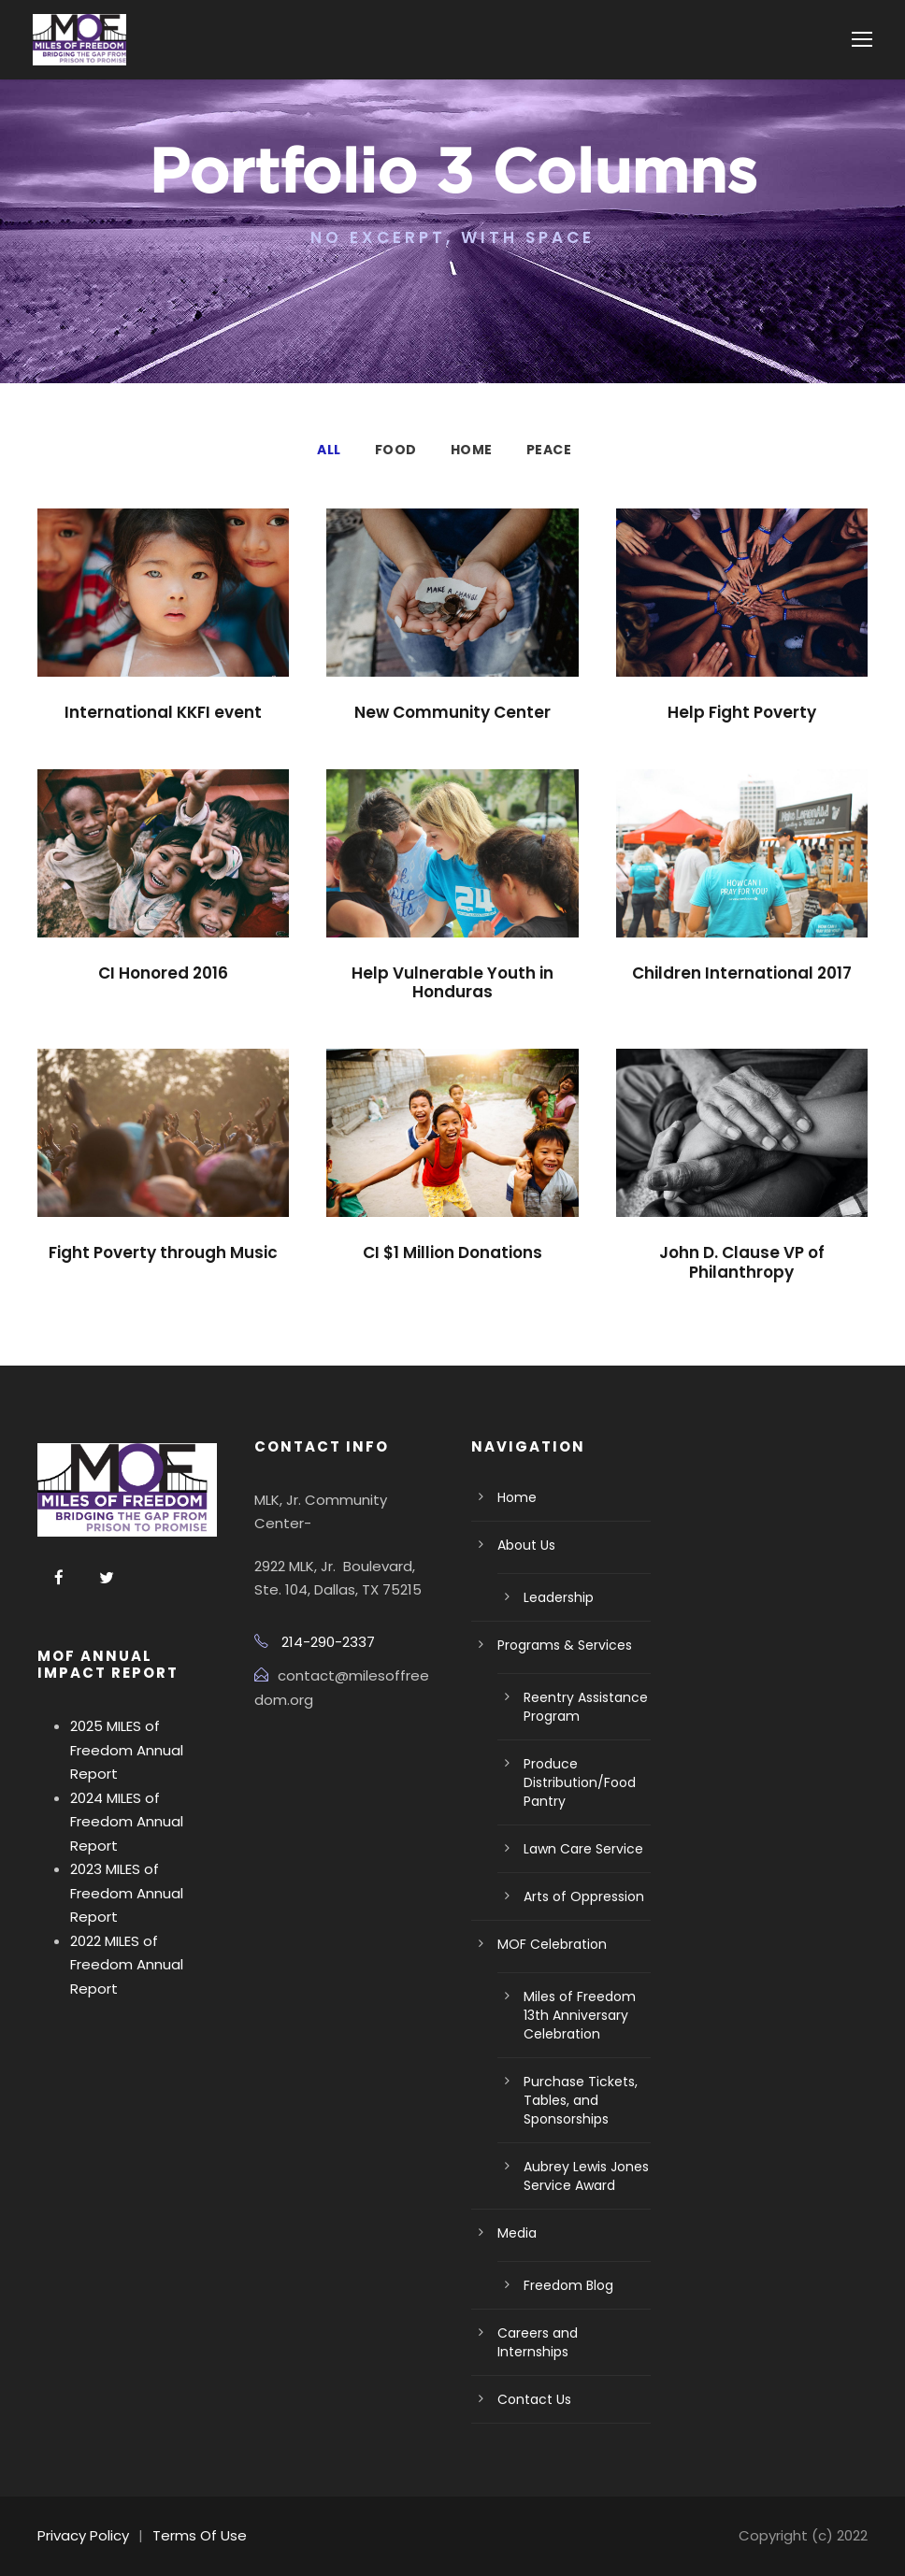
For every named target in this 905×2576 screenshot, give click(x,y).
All (329, 449)
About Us (526, 1545)
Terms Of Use (199, 2535)
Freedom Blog (568, 2285)
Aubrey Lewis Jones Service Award (586, 2176)
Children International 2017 (742, 973)
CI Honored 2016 (163, 973)
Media (517, 2233)
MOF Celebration (552, 1944)
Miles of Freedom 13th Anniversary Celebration (580, 2015)
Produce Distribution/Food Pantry (580, 1782)
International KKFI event (163, 712)
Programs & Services (564, 1645)
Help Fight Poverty (742, 712)
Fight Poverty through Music (163, 1252)
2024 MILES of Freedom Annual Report (126, 1821)
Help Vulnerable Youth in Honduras (452, 982)
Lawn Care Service (583, 1848)
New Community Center (452, 712)
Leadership (559, 1597)
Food (396, 449)
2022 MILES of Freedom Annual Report (126, 1964)
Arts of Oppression (584, 1896)
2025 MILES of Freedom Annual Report (126, 1749)
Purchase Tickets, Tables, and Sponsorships (581, 2100)
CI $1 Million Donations (452, 1252)
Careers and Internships (537, 2342)
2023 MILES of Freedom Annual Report (126, 1892)
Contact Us (534, 2399)
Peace (549, 449)
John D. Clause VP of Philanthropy (742, 1261)
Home (472, 449)
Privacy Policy (83, 2535)
